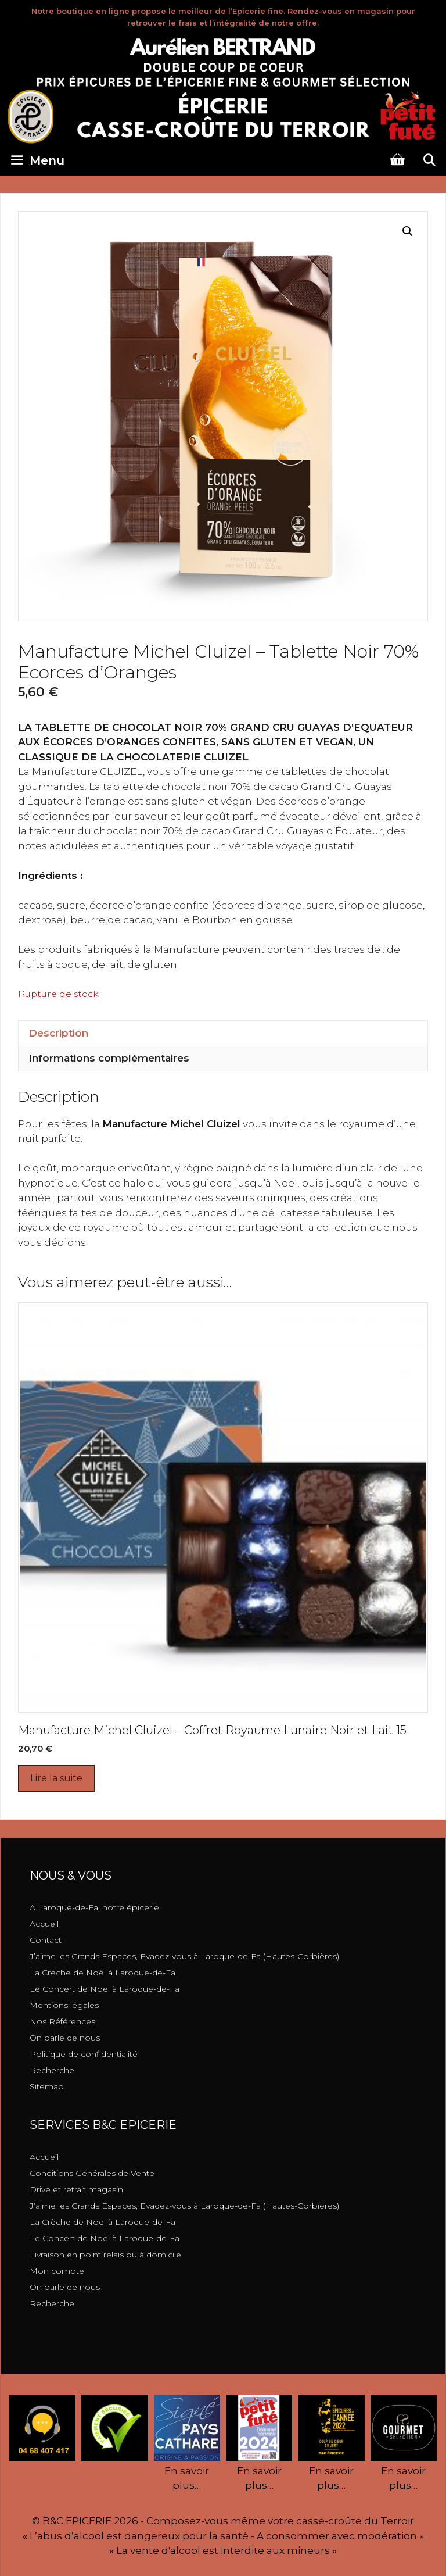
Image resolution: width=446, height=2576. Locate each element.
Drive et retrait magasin (76, 2189)
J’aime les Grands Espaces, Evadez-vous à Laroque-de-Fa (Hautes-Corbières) (184, 1956)
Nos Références (62, 2021)
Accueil (44, 1923)
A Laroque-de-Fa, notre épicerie (94, 1907)
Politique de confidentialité (84, 2054)
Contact (46, 1940)
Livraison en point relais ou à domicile (105, 2254)
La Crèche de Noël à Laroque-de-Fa (102, 1972)
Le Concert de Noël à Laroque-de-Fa (104, 1989)
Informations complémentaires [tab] (108, 1058)
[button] (407, 231)
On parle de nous (65, 2037)
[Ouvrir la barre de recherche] (429, 160)
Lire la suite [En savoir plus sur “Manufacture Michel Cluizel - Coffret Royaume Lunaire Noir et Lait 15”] (56, 1778)
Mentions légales (64, 2005)
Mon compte (57, 2271)
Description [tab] (58, 1033)
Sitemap (47, 2086)
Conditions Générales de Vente (92, 2173)
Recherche (52, 2070)
